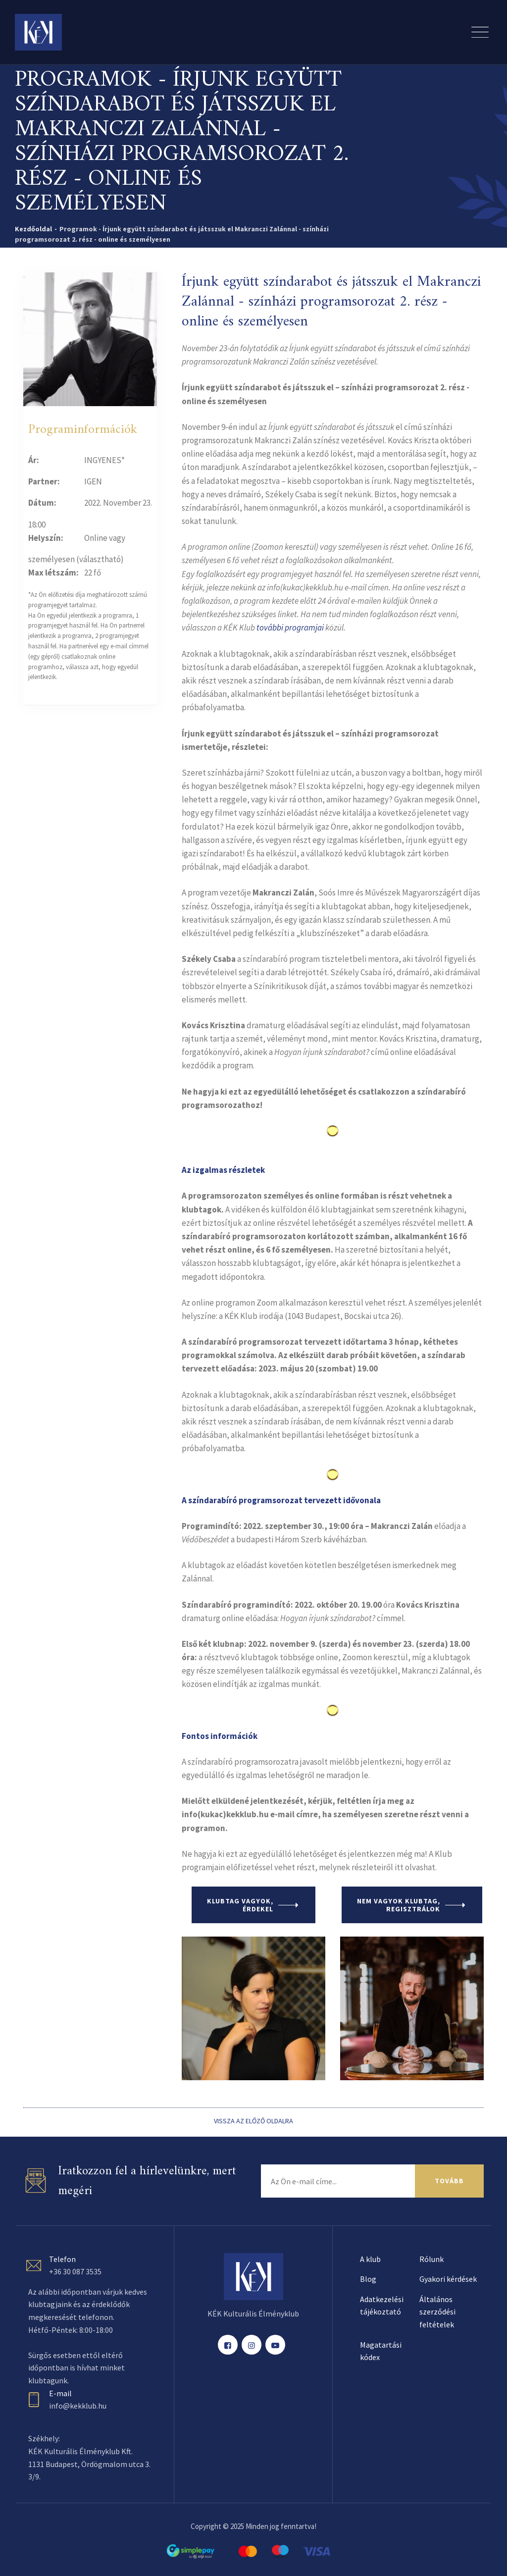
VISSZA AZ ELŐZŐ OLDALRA (253, 2120)
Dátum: (42, 502)
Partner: (44, 481)
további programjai (290, 627)
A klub (370, 2259)
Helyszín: (45, 537)
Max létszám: (53, 572)
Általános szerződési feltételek (437, 2311)
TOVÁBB (449, 2180)
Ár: (33, 460)
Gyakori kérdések (448, 2279)
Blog (368, 2279)
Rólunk (431, 2259)
